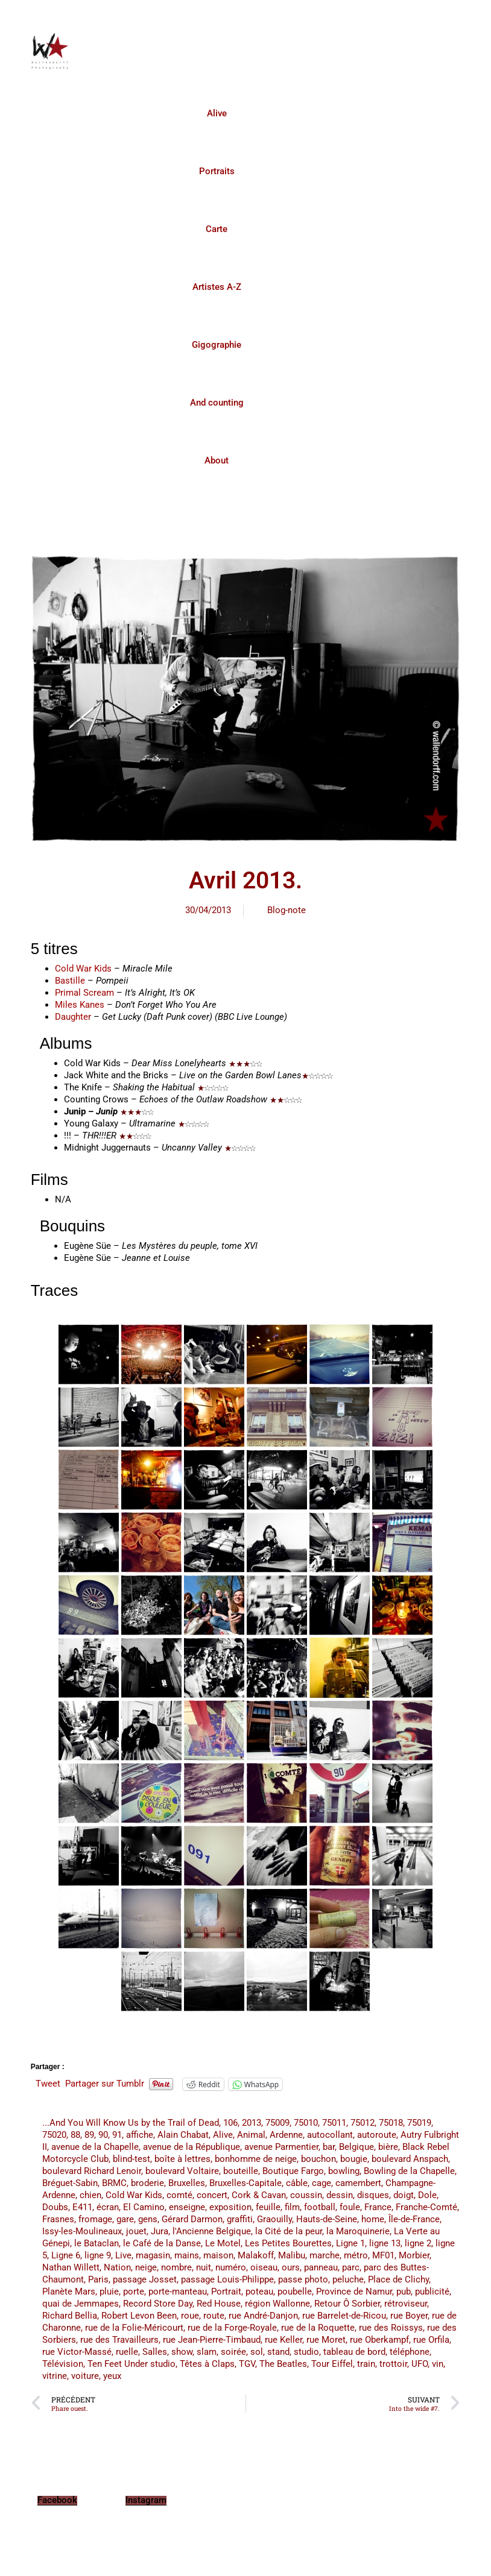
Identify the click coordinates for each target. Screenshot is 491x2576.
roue (190, 2315)
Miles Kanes (79, 1004)
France (377, 2207)
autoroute (376, 2134)
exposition (230, 2207)
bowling (344, 2171)
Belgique (356, 2146)
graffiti (240, 2219)
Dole (427, 2195)
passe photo (303, 2279)
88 (75, 2134)
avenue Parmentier (281, 2146)
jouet (136, 2231)
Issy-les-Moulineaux (82, 2231)
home (372, 2219)
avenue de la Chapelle (95, 2146)
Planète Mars (68, 2291)
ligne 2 (418, 2243)
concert (212, 2195)
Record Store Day (157, 2303)
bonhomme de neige (256, 2158)
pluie (109, 2291)
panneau (321, 2267)
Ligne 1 (350, 2243)
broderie (147, 2183)
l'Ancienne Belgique (212, 2231)
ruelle (127, 2351)
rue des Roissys (391, 2327)
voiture (85, 2375)
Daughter (73, 1016)
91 (117, 2134)
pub (403, 2291)
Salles (154, 2351)
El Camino (144, 2207)
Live (123, 2255)
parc (351, 2267)
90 (103, 2134)
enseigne (187, 2207)
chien (90, 2195)
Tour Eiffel (332, 2363)
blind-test (131, 2158)
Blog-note (286, 910)
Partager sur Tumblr (104, 2083)
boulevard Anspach (410, 2158)
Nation (117, 2267)
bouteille (240, 2171)
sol (256, 2351)
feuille (268, 2207)
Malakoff (256, 2255)
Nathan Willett (71, 2267)
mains (186, 2255)
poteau (259, 2291)
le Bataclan (96, 2243)
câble (297, 2183)
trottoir (393, 2363)
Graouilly (274, 2219)
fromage (95, 2219)
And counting (217, 402)
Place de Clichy (398, 2279)
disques (373, 2195)
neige (146, 2267)
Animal (251, 2134)
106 (230, 2122)
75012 (362, 2122)
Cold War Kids (83, 968)
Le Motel (223, 2243)
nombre (176, 2267)
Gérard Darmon (192, 2219)
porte (133, 2291)
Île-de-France (414, 2219)
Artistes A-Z (216, 286)
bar (329, 2146)
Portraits (217, 171)
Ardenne (286, 2134)
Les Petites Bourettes (288, 2243)
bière (388, 2146)
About (216, 460)
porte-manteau (177, 2291)
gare (125, 2219)
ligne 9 (97, 2255)
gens (147, 2219)
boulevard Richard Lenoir (91, 2171)
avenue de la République (191, 2146)
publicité (432, 2291)
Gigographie (216, 344)
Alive (217, 113)
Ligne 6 (65, 2255)
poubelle (294, 2291)
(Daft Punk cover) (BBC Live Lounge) (194, 1016)
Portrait (226, 2291)
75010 (306, 2122)
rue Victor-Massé (77, 2351)
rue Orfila (431, 2339)
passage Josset (145, 2279)
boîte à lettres (182, 2158)
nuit (203, 2267)
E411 (82, 2207)
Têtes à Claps (207, 2363)
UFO (419, 2363)
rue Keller (283, 2339)
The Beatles (283, 2363)
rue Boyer (409, 2315)
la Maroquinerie (358, 2231)
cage (321, 2183)
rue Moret (326, 2339)
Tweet (48, 2083)
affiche (139, 2134)
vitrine (54, 2375)
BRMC (114, 2183)
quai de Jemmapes (80, 2303)
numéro (230, 2267)
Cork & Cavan (259, 2195)
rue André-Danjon (263, 2315)
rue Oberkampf (379, 2339)
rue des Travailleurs (119, 2339)
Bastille (70, 980)
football (319, 2207)
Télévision (62, 2363)
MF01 (383, 2255)
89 (89, 2134)
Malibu (291, 2255)
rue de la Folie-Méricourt (134, 2327)
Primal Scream (84, 992)
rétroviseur (405, 2303)
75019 (419, 2122)
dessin (339, 2195)
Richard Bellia (69, 2315)
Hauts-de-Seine (326, 2219)
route (213, 2315)
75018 (391, 2122)
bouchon (318, 2158)
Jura (159, 2231)
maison (218, 2255)
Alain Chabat (183, 2134)
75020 (54, 2134)
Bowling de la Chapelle (409, 2171)
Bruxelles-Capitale (245, 2183)
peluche (348, 2279)
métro (356, 2255)
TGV (247, 2363)
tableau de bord (354, 2351)
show (181, 2351)
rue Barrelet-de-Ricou (344, 2315)
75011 (334, 2122)
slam (207, 2351)
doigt (403, 2195)
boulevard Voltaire (182, 2171)
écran (108, 2207)
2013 (251, 2122)
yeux (112, 2375)
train (366, 2363)
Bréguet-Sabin (70, 2183)
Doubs (55, 2207)
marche (324, 2255)
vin (437, 2363)
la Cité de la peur (288, 2231)
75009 (277, 2122)
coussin (306, 2195)
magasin (153, 2255)
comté (179, 2195)
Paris (98, 2279)
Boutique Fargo (293, 2171)
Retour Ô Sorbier (347, 2303)
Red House (219, 2303)
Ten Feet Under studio (131, 2363)
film (292, 2207)
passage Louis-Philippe (227, 2279)
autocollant (330, 2134)
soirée (233, 2351)
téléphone (409, 2351)
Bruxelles (186, 2183)
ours (291, 2267)
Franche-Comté (426, 2207)
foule (350, 2207)
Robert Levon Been (139, 2315)
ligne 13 (385, 2243)
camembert (358, 2183)
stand (278, 2351)
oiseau (263, 2267)
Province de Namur (354, 2291)
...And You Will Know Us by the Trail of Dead (130, 2122)
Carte (216, 229)
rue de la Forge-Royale (232, 2327)
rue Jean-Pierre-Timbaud (212, 2339)
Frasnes (58, 2219)
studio (306, 2351)
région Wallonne (277, 2303)
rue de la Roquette (318, 2327)
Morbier (414, 2255)
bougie (353, 2158)
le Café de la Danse (162, 2243)
